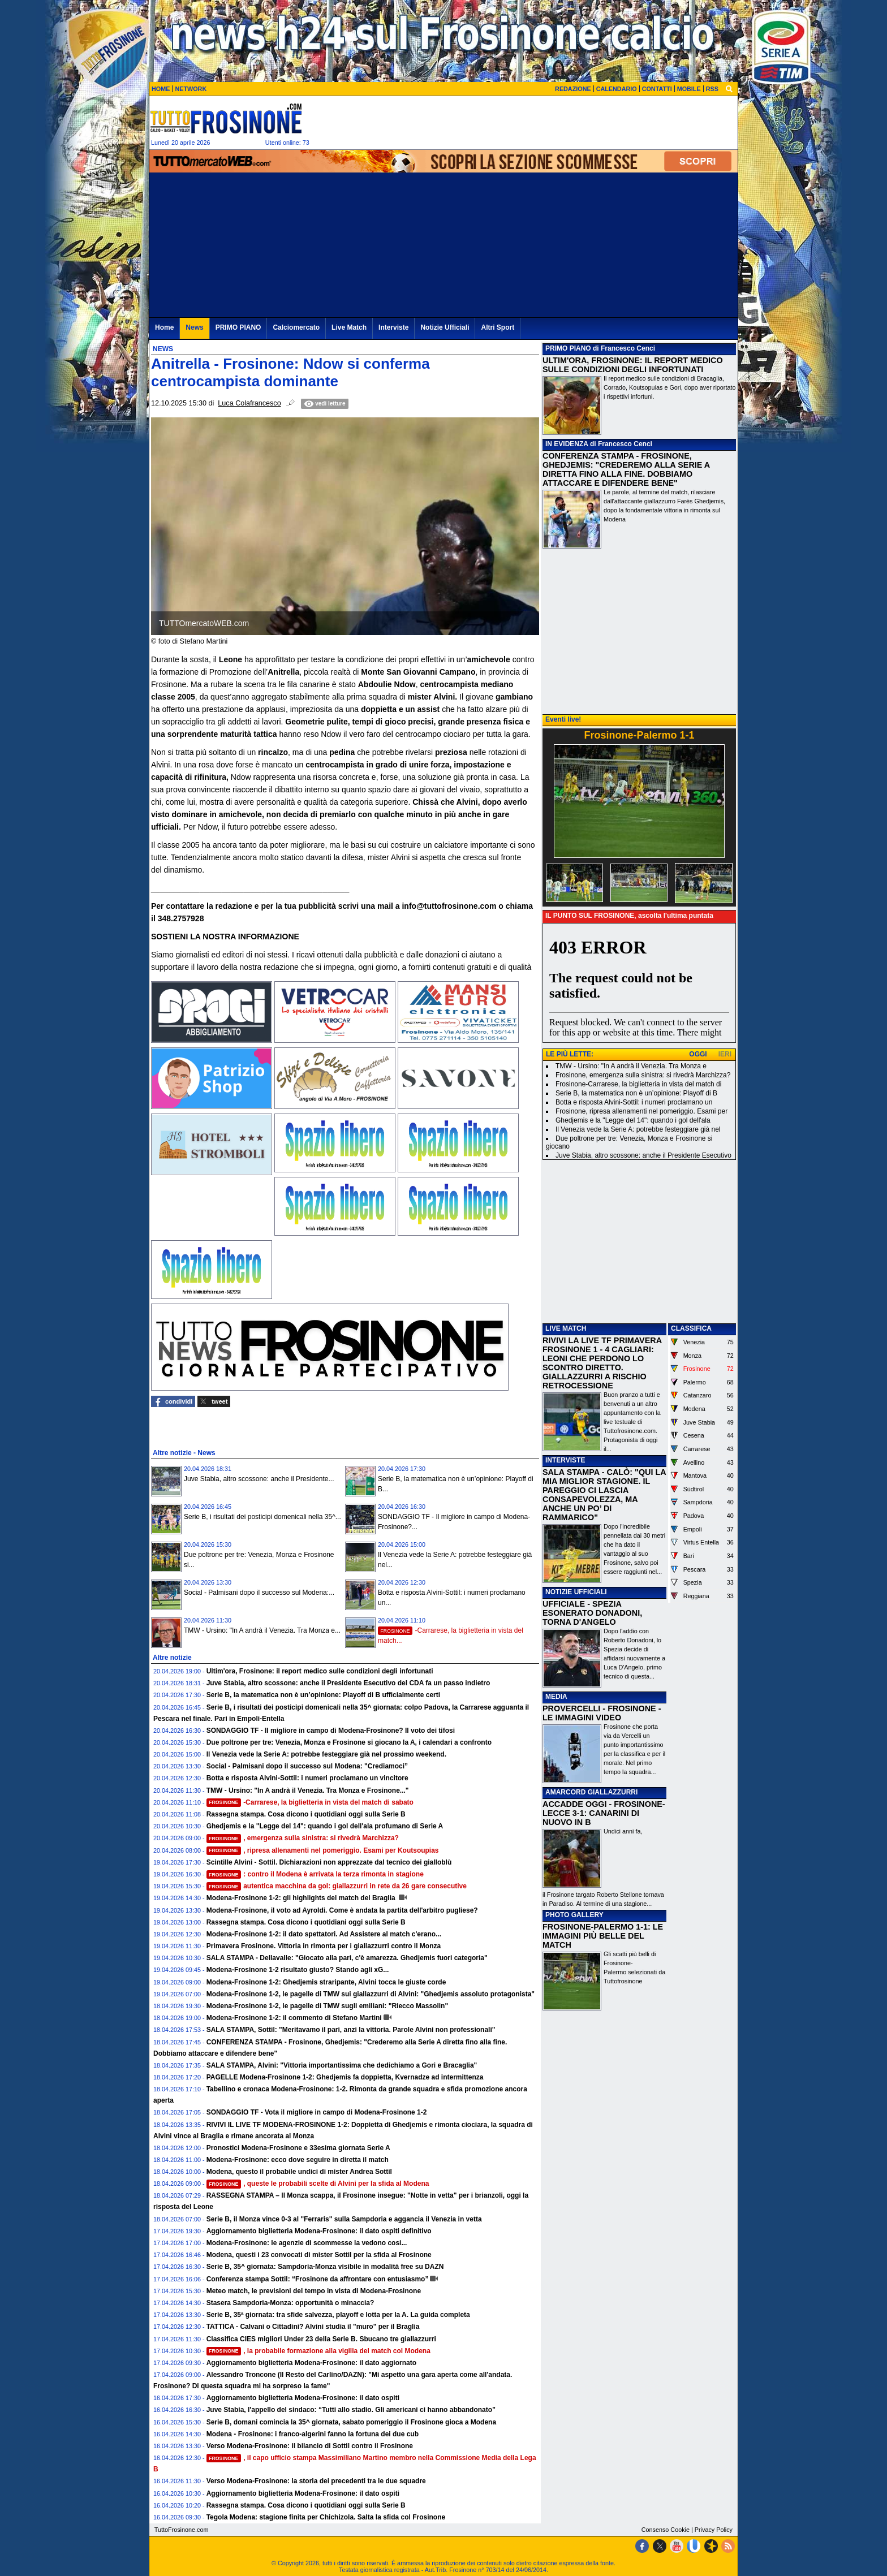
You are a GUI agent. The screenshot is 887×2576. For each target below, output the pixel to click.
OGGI (698, 1054)
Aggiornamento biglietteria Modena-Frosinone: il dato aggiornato (311, 2363)
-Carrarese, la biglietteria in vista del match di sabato (310, 1802)
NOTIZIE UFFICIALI (576, 1592)
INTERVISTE (565, 1460)
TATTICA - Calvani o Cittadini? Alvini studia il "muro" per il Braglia (313, 2327)
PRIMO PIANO (568, 348)
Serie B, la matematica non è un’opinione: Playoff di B (636, 1093)
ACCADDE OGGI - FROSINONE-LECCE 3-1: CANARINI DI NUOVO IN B (603, 1813)
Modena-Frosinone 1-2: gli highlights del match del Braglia (301, 1898)
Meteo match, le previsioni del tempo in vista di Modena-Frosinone (313, 2291)
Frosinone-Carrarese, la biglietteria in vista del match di (638, 1084)
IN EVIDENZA (566, 444)
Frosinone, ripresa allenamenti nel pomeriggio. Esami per (641, 1111)
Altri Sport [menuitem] (497, 327)
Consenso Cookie (665, 2529)
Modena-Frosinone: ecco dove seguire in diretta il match (297, 2160)
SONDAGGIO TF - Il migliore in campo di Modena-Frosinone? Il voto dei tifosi (330, 1730)
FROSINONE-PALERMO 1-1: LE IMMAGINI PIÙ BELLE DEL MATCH (602, 1935)
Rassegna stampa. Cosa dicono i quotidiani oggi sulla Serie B (306, 1814)
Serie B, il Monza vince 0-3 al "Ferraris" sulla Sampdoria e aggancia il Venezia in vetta (344, 2219)
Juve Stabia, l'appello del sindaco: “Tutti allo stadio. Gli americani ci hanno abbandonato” (351, 2410)
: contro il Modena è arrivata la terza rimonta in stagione (315, 1874)
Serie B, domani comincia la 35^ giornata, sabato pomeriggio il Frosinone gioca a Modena (351, 2422)
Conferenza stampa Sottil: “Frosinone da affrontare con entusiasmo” (317, 2279)
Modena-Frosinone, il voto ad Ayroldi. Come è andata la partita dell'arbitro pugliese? (342, 1910)
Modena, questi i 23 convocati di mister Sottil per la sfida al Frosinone (319, 2255)
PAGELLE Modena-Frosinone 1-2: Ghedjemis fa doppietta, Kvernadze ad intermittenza (345, 2077)
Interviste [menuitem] (393, 327)
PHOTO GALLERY (574, 1915)
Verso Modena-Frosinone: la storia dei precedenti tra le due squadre (316, 2481)
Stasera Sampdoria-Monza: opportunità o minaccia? (290, 2303)
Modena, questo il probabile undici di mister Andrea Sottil (299, 2172)
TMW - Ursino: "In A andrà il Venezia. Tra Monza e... (262, 1630)
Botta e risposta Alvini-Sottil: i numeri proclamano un (634, 1102)
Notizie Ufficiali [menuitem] (444, 327)
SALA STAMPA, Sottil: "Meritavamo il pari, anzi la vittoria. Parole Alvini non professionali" (351, 2030)
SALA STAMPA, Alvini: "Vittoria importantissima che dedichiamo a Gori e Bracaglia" (341, 2065)
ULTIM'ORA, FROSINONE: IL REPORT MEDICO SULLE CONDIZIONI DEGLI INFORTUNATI (632, 365)
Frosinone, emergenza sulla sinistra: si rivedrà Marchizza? (643, 1075)
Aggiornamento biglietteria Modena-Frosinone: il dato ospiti (302, 2398)
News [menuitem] (194, 327)
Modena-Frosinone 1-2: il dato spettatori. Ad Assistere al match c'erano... (323, 1934)
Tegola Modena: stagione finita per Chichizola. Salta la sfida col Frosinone (326, 2517)
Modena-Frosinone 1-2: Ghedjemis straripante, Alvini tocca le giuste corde (326, 1982)
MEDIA (556, 1697)
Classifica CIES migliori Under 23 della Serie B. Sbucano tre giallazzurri (321, 2339)
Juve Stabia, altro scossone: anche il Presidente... (259, 1479)
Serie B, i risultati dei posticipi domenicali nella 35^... (262, 1517)
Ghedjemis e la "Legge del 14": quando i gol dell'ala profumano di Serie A (325, 1826)
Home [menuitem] (164, 327)
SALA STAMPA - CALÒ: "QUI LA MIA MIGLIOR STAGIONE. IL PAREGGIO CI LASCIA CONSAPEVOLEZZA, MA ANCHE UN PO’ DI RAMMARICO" (604, 1495)
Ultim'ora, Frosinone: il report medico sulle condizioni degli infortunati (319, 1671)
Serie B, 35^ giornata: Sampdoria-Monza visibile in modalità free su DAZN (325, 2267)
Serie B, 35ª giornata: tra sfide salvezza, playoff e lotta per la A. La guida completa (338, 2315)
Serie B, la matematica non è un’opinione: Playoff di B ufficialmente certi (323, 1695)
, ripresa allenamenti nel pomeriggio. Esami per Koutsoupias (322, 1850)
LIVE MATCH (565, 1328)
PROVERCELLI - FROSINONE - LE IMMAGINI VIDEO (601, 1713)
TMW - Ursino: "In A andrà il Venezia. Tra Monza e (631, 1066)
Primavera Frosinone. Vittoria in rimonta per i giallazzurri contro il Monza (323, 1946)
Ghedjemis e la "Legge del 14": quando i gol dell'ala (633, 1120)
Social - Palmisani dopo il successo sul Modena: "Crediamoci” (307, 1766)
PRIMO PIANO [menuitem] (238, 327)
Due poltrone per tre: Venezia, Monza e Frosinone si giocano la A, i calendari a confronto (349, 1742)
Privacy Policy (714, 2529)
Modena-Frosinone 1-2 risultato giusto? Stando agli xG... (297, 1970)
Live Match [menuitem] (349, 327)
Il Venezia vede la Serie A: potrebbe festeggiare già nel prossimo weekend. (326, 1754)
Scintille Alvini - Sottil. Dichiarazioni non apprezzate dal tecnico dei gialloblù (329, 1862)
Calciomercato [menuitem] (296, 327)
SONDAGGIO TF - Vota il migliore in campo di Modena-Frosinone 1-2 (316, 2112)
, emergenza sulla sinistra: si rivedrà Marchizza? (302, 1838)
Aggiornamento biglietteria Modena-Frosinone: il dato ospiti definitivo (319, 2231)
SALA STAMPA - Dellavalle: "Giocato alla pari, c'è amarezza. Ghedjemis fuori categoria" (347, 1958)
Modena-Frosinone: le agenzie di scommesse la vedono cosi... (306, 2243)
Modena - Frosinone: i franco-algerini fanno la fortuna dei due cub (312, 2434)
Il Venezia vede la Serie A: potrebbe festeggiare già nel (638, 1129)
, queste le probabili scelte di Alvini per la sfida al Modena (317, 2183)
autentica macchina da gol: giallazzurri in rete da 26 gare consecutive (336, 1886)
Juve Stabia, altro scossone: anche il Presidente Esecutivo (643, 1155)
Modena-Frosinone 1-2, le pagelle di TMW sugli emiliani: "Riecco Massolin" (327, 2006)
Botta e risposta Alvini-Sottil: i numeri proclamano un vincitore (307, 1778)
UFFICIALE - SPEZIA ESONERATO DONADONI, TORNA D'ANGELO (592, 1612)
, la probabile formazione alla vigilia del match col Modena (318, 2351)
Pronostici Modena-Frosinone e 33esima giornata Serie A (298, 2148)
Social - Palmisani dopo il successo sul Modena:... (259, 1592)
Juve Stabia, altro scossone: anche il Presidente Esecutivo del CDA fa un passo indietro (348, 1683)
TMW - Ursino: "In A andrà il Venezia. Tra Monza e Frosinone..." (307, 1790)
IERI (724, 1054)
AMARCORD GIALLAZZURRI (591, 1792)
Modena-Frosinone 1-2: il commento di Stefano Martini (294, 2018)
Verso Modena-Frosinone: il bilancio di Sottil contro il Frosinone (309, 2446)
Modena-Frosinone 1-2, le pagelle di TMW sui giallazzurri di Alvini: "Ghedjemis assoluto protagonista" (370, 1994)
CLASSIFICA (691, 1328)
